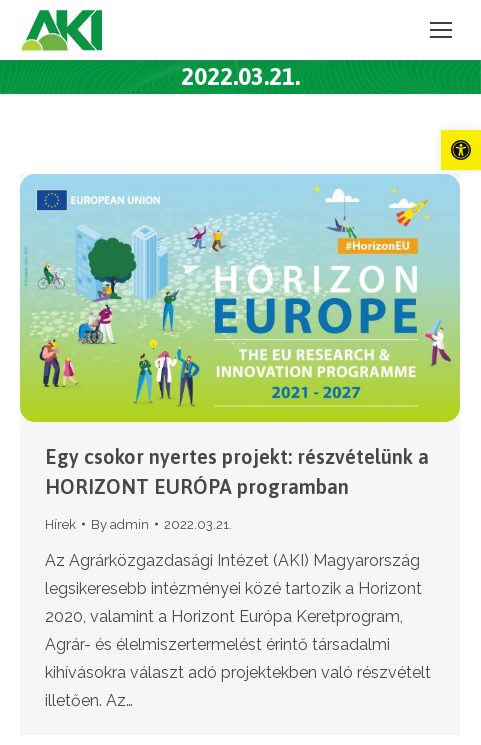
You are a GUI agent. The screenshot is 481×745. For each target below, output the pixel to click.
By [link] (120, 524)
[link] (461, 150)
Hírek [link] (60, 524)
